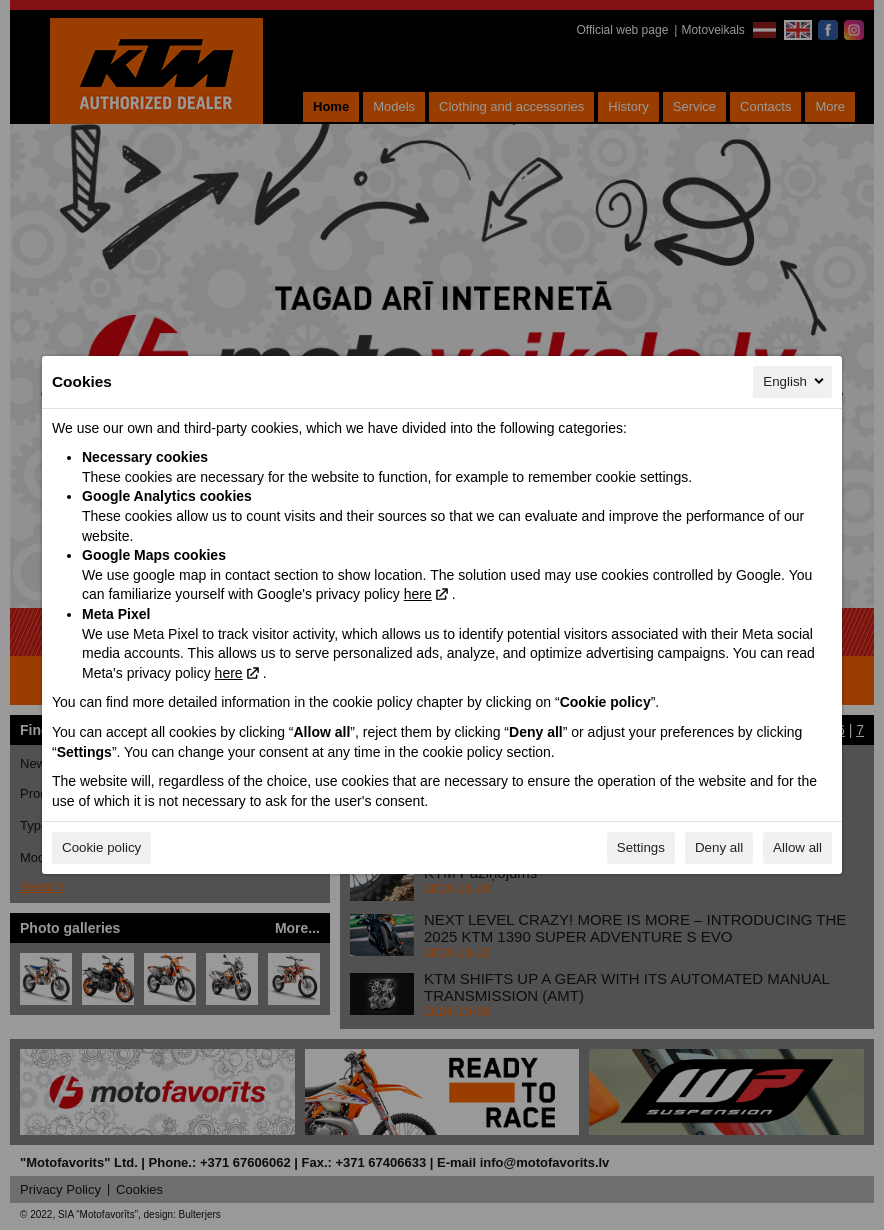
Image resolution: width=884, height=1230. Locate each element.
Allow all (797, 847)
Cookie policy (101, 847)
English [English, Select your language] (795, 381)
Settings (641, 847)
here (418, 594)
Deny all (719, 847)
